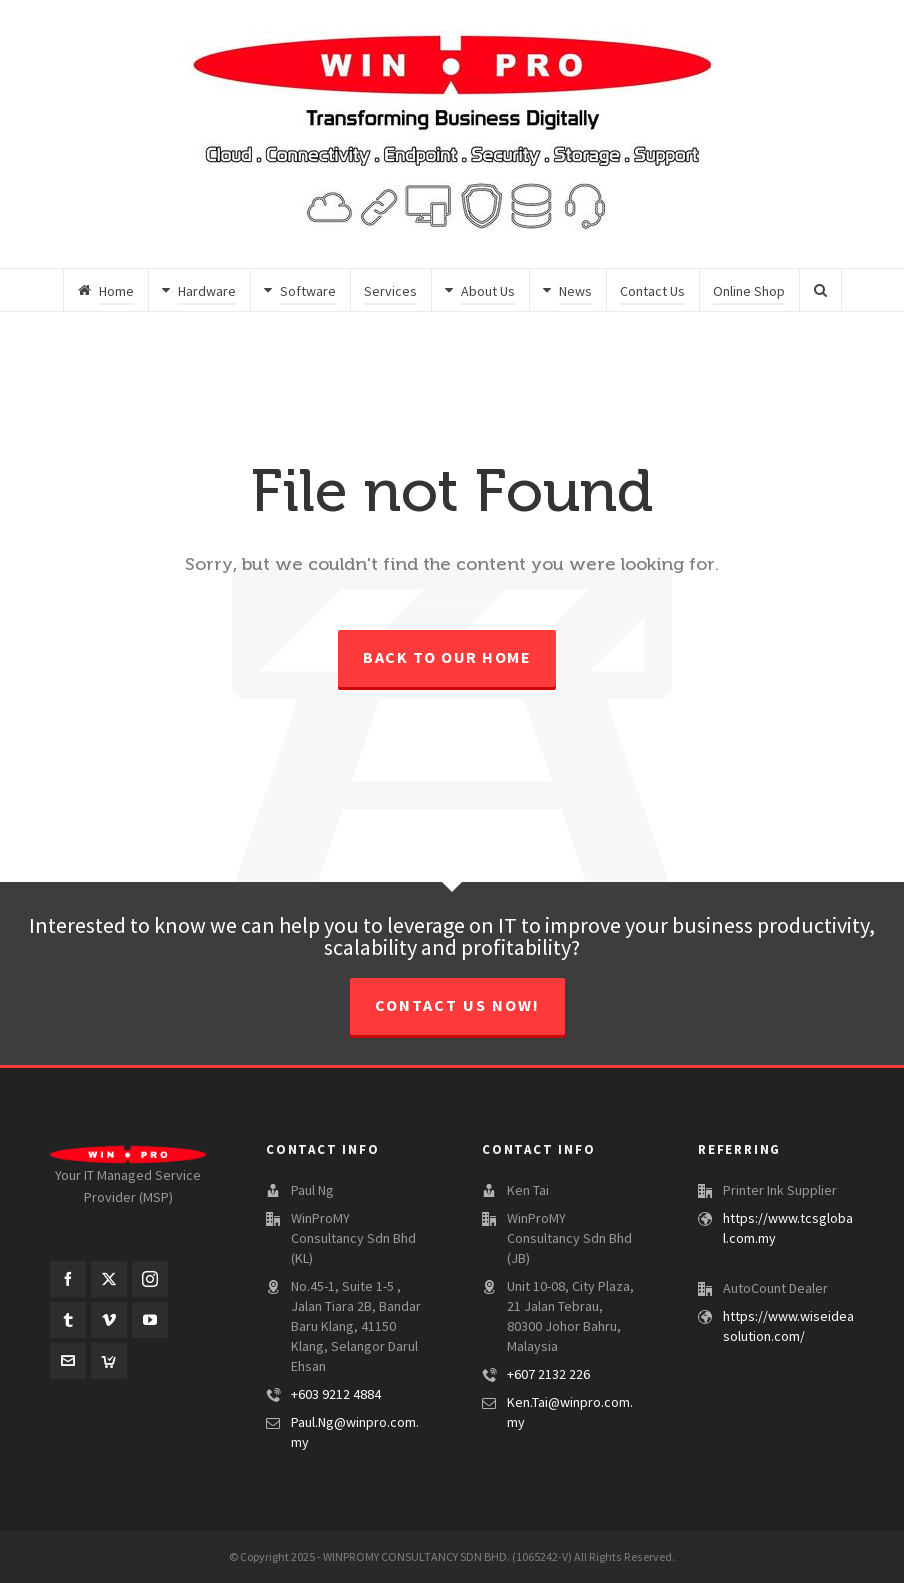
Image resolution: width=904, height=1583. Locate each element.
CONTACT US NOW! (457, 1006)
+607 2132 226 (548, 1375)
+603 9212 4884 (336, 1395)
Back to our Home (447, 658)
